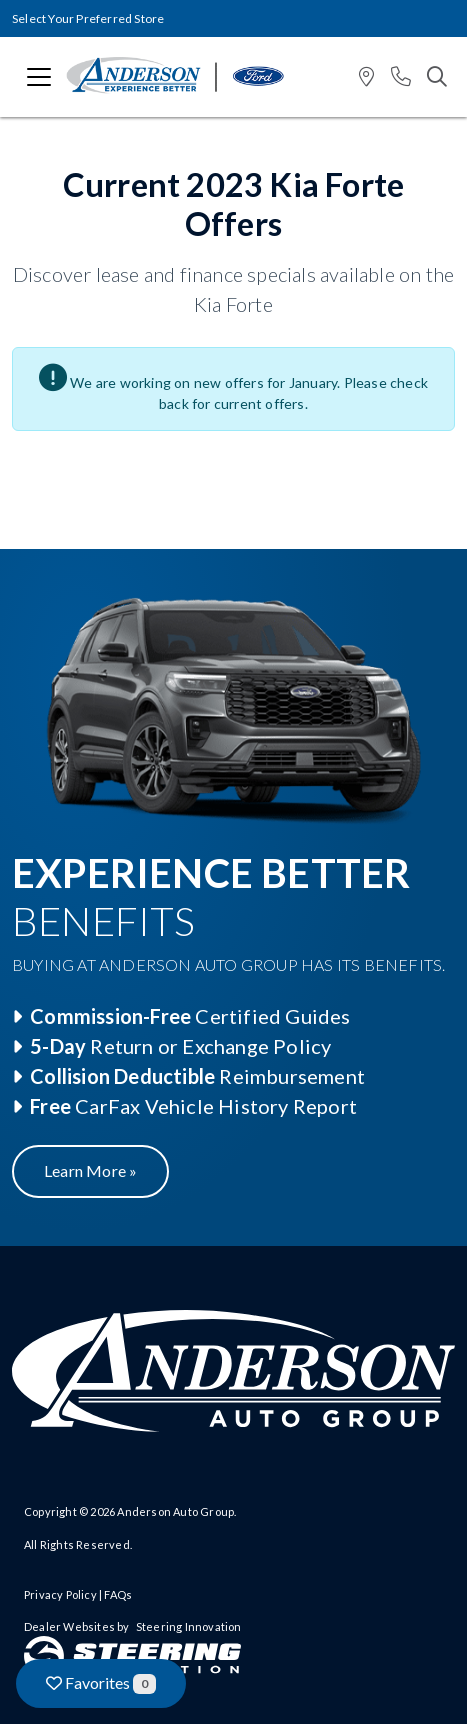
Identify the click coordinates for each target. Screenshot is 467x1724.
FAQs (118, 1594)
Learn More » (90, 1170)
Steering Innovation (189, 1626)
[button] (366, 77)
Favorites (101, 1683)
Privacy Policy (60, 1594)
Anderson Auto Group (175, 1511)
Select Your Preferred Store (88, 18)
